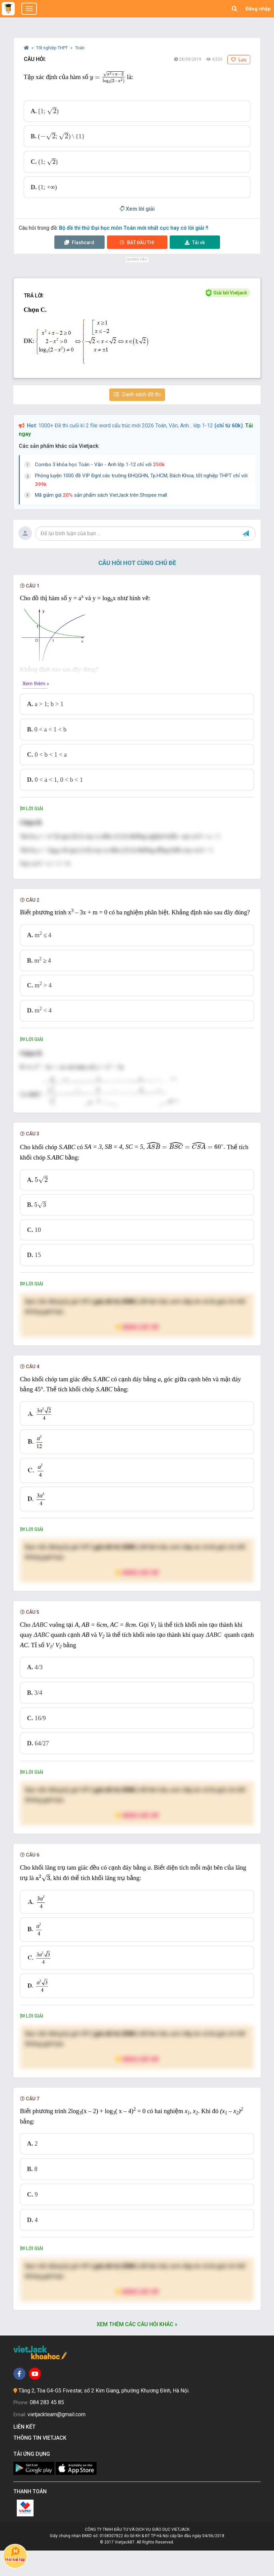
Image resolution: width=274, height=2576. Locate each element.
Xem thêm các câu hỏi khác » (137, 2350)
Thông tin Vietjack (41, 2463)
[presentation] (107, 77)
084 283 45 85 (47, 2428)
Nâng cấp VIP (137, 1352)
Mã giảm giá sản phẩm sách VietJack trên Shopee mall (101, 495)
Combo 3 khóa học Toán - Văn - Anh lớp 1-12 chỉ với (100, 465)
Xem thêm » (35, 684)
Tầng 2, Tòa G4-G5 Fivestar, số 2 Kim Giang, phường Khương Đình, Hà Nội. (103, 2416)
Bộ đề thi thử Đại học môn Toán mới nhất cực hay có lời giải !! (133, 228)
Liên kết (25, 2452)
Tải (195, 242)
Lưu (238, 59)
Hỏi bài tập (15, 2554)
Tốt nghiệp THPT (52, 47)
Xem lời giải (137, 209)
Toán (80, 47)
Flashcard (79, 242)
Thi (137, 242)
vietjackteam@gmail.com (57, 2440)
